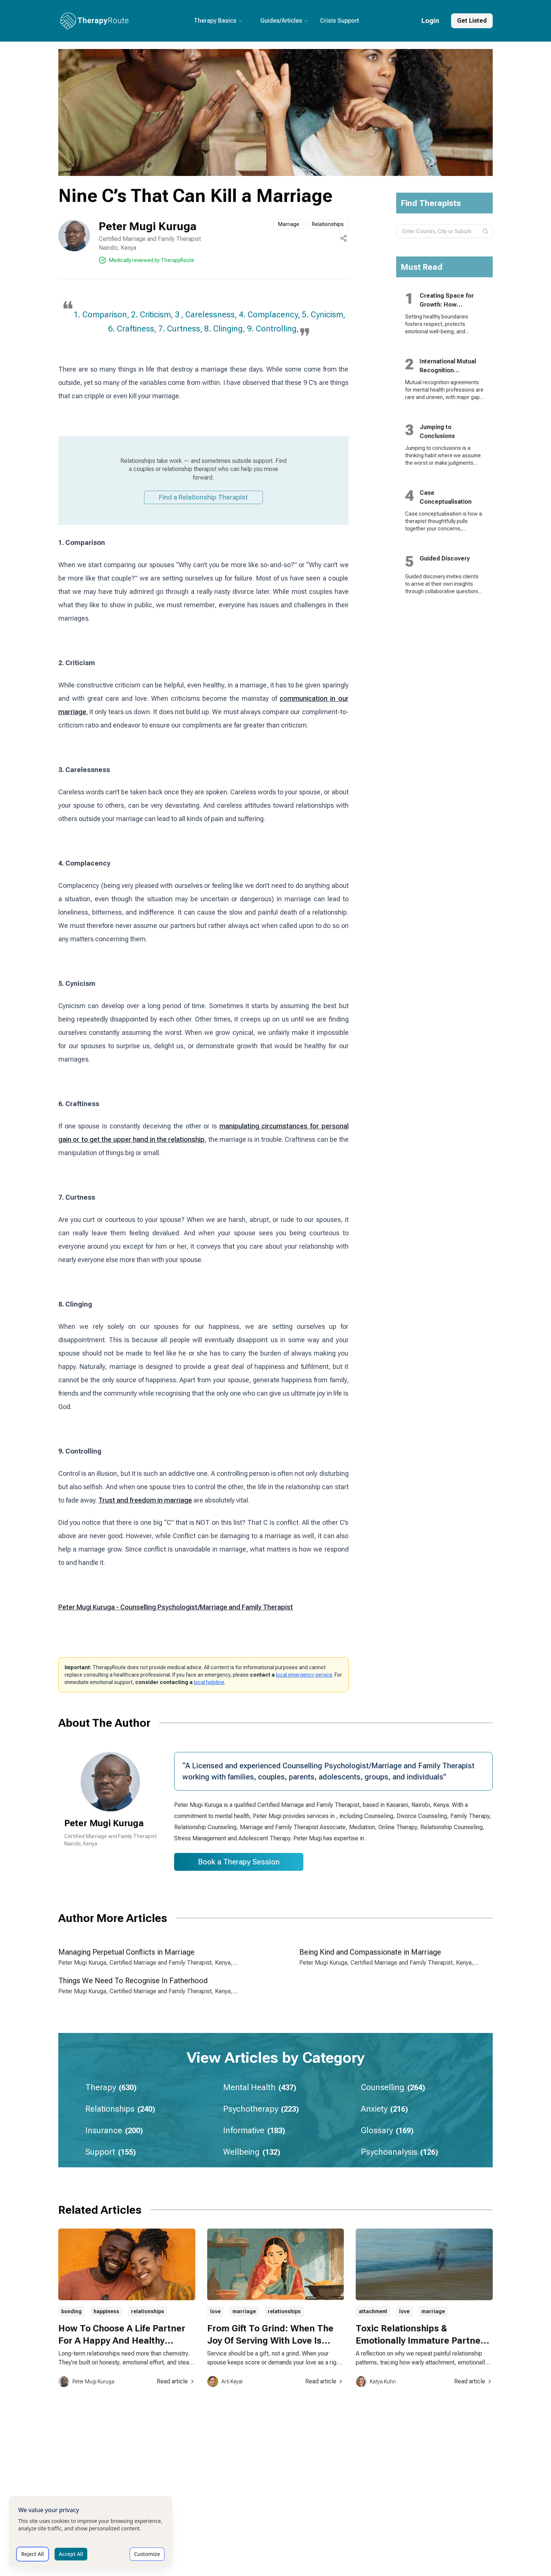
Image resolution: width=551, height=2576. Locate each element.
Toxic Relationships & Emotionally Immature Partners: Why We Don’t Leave (424, 2340)
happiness (106, 2311)
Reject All (32, 2553)
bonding (71, 2311)
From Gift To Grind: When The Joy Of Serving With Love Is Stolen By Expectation (270, 2340)
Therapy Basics (218, 20)
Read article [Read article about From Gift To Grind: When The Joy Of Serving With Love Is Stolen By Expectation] (324, 2381)
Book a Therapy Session (239, 1861)
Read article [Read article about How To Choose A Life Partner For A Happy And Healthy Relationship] (176, 2381)
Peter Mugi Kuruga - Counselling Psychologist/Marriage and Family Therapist (175, 1607)
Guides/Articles (284, 20)
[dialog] (90, 2531)
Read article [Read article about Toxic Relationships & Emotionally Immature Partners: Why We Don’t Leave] (473, 2381)
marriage (244, 2311)
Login (430, 20)
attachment (373, 2311)
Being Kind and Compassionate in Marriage (370, 1952)
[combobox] (444, 231)
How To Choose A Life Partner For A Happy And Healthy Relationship (121, 2340)
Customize (147, 2553)
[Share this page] (343, 238)
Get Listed (472, 20)
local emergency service (304, 1675)
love (215, 2311)
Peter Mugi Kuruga (147, 226)
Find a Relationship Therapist (203, 497)
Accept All (71, 2553)
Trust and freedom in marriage (145, 1500)
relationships (147, 2311)
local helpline (209, 1682)
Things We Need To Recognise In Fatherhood (133, 1980)
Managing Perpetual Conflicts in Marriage (126, 1952)
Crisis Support (339, 20)
